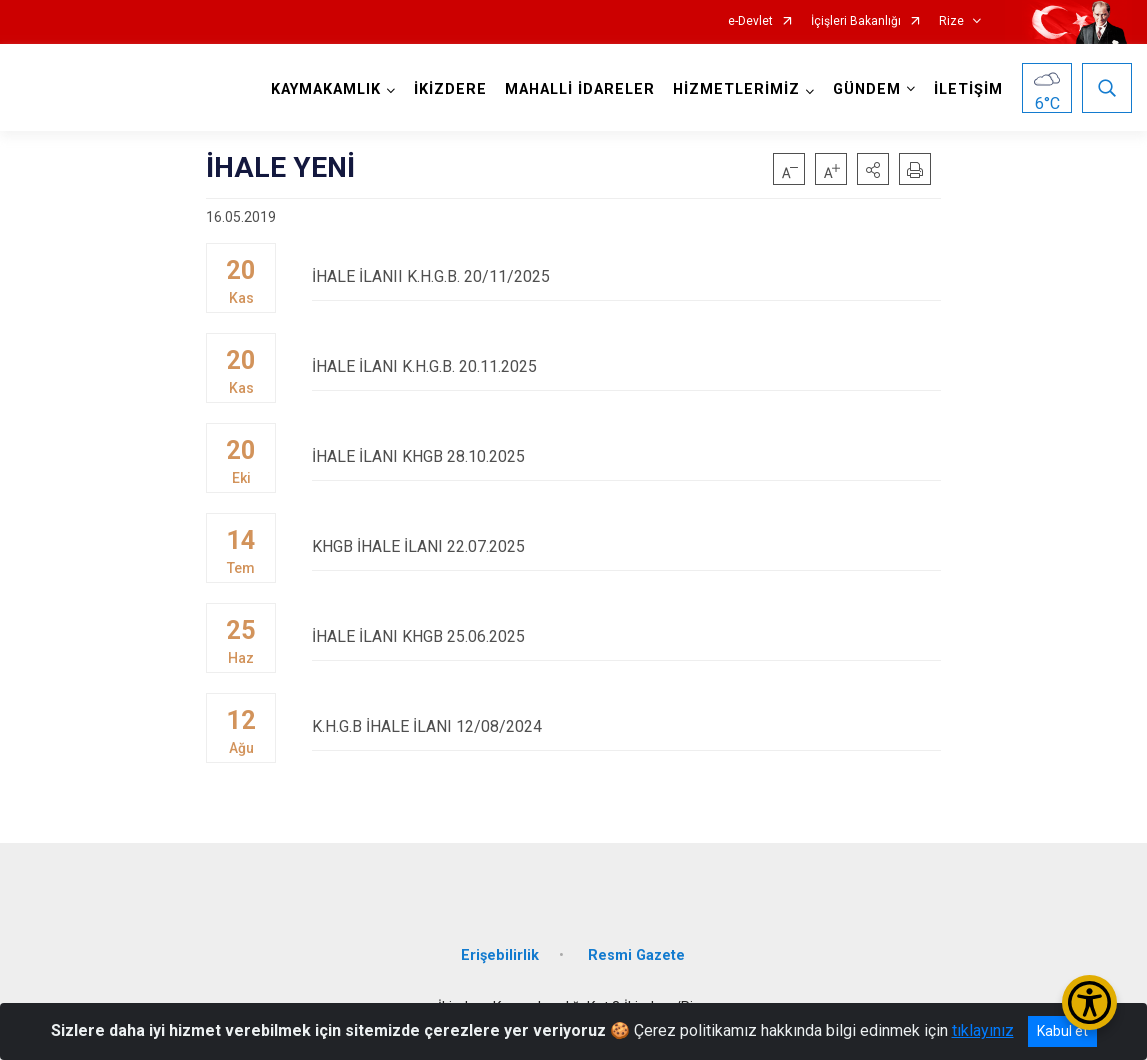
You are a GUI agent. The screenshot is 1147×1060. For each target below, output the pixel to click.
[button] (873, 169)
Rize (951, 21)
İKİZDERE (450, 89)
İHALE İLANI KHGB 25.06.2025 (626, 636)
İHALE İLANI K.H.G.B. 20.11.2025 (626, 366)
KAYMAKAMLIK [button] (326, 89)
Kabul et (1062, 1031)
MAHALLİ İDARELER (580, 89)
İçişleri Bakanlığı (856, 21)
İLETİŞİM (968, 89)
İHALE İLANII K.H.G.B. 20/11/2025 (626, 276)
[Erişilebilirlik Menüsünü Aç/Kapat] (1089, 1002)
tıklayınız (983, 1030)
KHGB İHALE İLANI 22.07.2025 (626, 546)
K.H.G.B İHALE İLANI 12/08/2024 (626, 726)
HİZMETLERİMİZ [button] (736, 89)
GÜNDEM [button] (867, 89)
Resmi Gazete (636, 955)
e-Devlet (750, 21)
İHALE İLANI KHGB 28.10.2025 (626, 456)
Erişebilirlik (500, 955)
